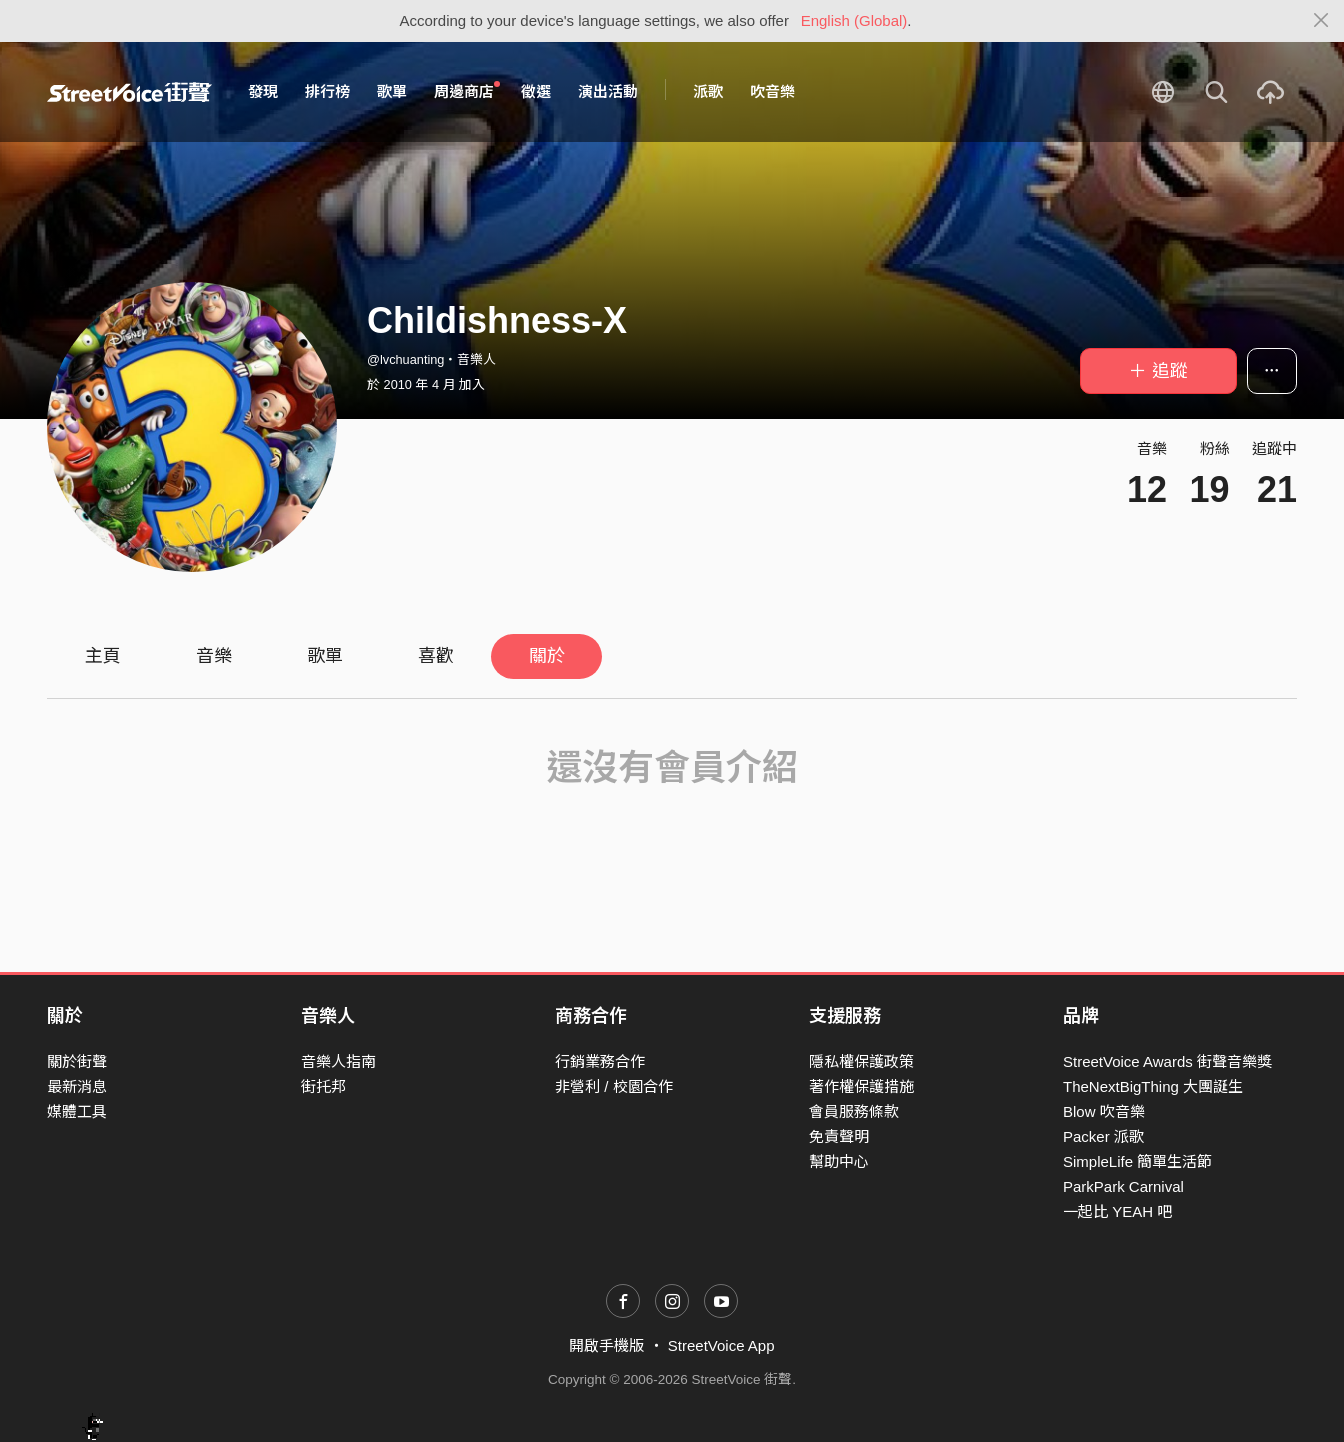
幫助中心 (839, 1161)
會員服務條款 (854, 1111)
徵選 (536, 91)
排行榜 (327, 91)
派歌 (708, 91)
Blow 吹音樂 (1104, 1111)
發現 (263, 91)
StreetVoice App (721, 1345)
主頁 (103, 656)
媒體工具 (77, 1111)
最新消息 (77, 1086)
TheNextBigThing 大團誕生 (1153, 1086)
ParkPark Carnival (1123, 1186)
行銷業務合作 (600, 1061)
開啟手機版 (606, 1345)
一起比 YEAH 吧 (1117, 1211)
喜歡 (436, 656)
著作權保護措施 (861, 1086)
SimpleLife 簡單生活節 (1137, 1161)
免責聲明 (839, 1136)
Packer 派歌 (1103, 1136)
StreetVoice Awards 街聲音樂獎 (1167, 1061)
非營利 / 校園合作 (614, 1086)
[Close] (1321, 21)
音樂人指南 (338, 1061)
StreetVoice (129, 92)
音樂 (214, 656)
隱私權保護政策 (861, 1061)
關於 (547, 656)
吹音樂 (772, 91)
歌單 (392, 91)
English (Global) (854, 20)
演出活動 (608, 91)
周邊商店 (467, 91)
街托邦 (323, 1086)
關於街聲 (77, 1061)
